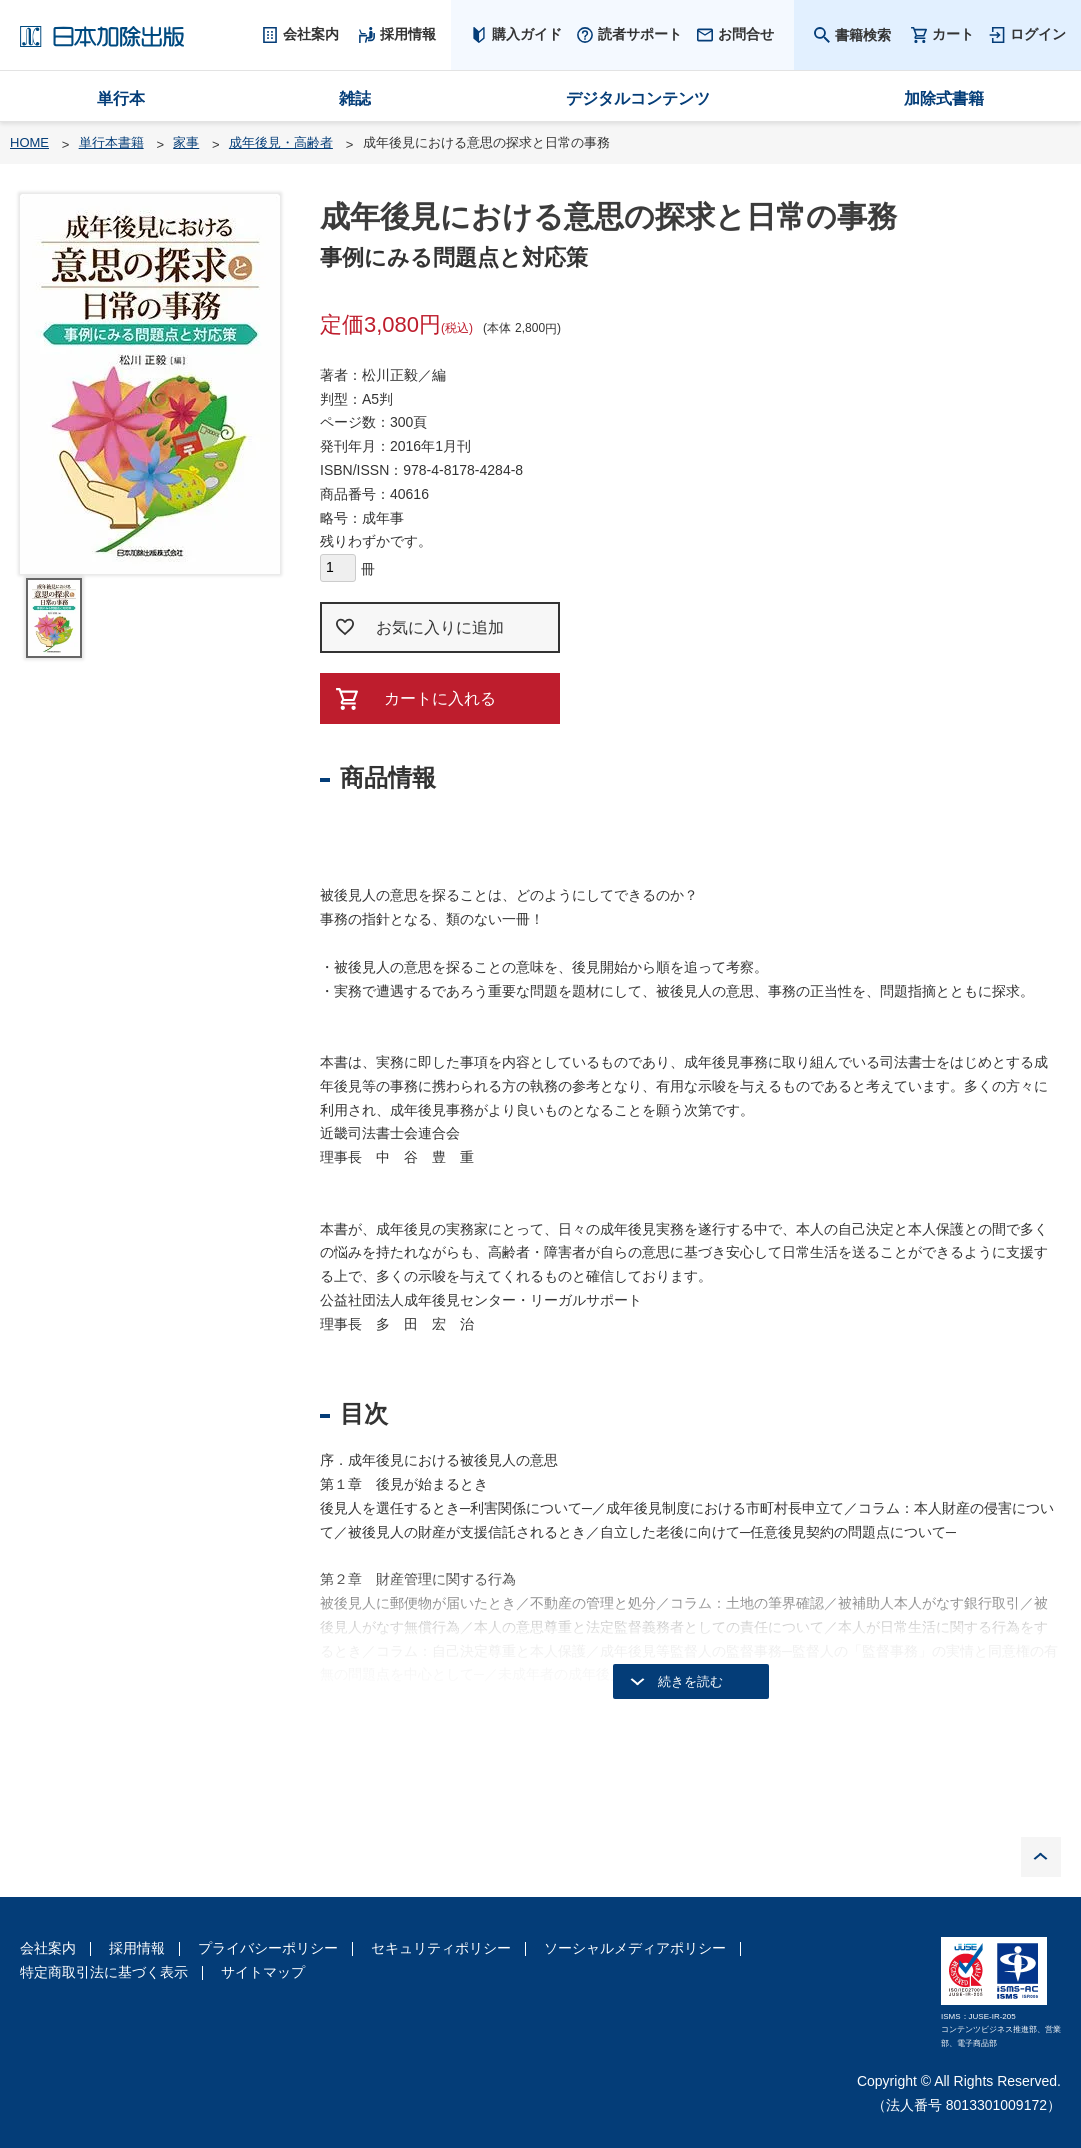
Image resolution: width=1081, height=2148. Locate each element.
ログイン (1038, 34)
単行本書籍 (111, 142)
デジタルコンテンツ (638, 98)
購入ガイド (527, 34)
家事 (186, 142)
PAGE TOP (1041, 1857)
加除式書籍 (944, 98)
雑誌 (355, 98)
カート (953, 34)
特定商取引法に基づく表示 (104, 1972)
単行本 (121, 98)
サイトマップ (263, 1972)
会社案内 (48, 1948)
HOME (29, 142)
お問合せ (746, 34)
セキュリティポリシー (441, 1948)
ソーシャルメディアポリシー (635, 1948)
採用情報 (137, 1948)
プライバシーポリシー (268, 1948)
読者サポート (640, 34)
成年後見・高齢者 (281, 142)
